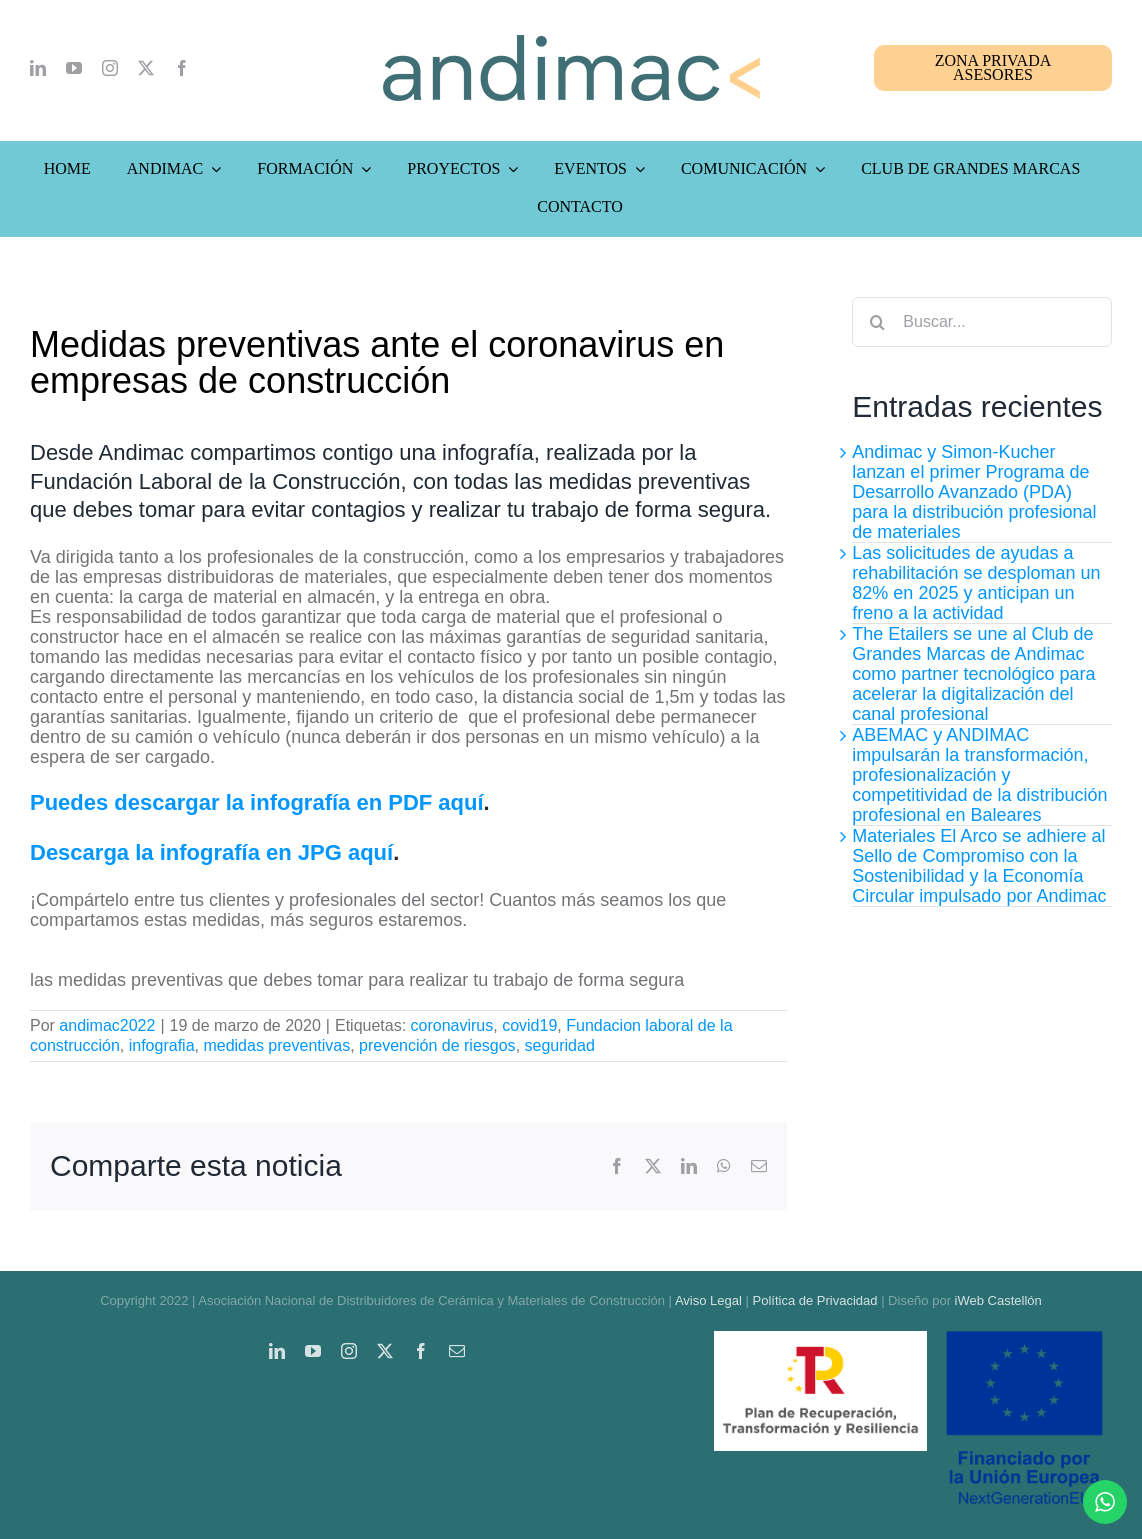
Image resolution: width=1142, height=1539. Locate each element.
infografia (162, 1045)
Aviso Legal (708, 1300)
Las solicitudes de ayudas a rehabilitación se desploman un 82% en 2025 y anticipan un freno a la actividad (976, 583)
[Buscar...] (982, 322)
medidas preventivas (276, 1045)
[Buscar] (877, 322)
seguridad (560, 1045)
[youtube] (74, 68)
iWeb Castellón (998, 1300)
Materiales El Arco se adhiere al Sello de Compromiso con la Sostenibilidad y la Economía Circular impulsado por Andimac (979, 866)
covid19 (529, 1025)
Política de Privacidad (815, 1300)
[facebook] (182, 68)
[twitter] (146, 68)
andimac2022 (107, 1025)
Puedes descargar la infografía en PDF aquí (257, 802)
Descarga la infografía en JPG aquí (211, 852)
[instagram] (110, 68)
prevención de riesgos (437, 1045)
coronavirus (452, 1025)
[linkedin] (38, 68)
